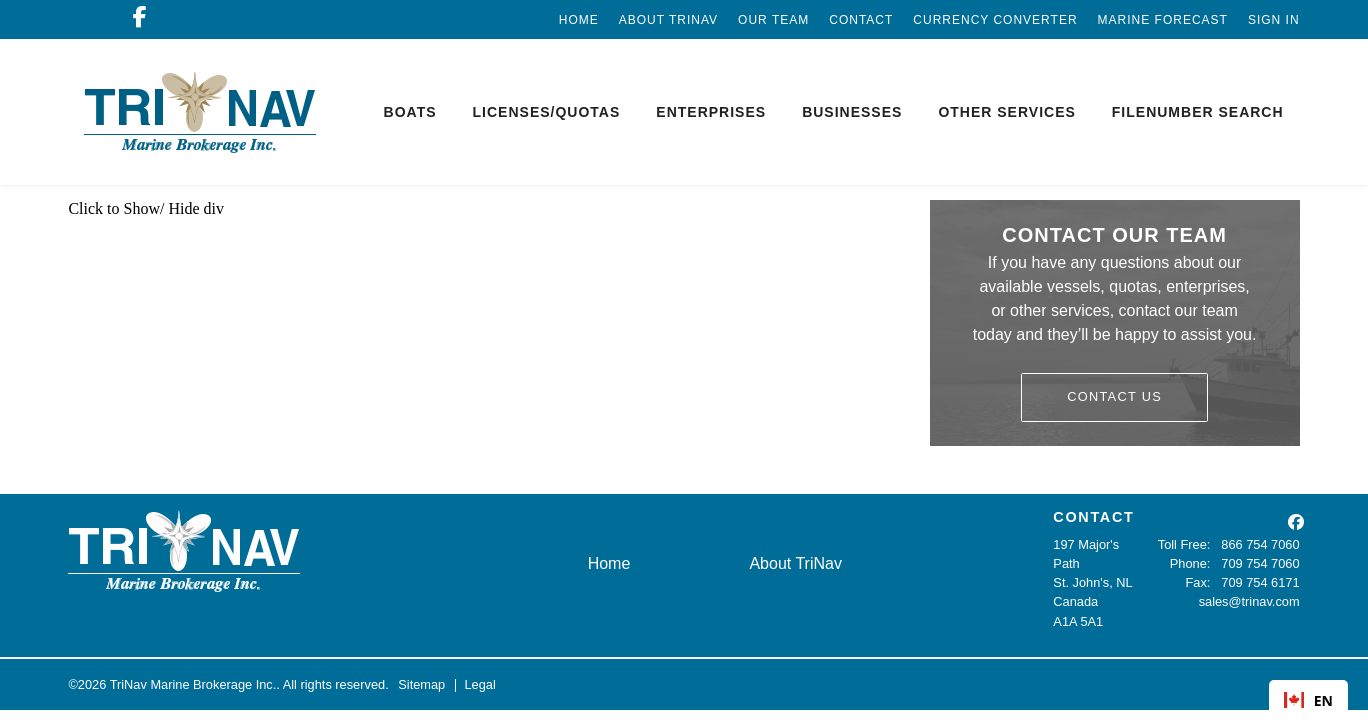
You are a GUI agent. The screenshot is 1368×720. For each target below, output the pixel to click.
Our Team (773, 20)
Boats (410, 112)
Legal (479, 684)
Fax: (1197, 582)
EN (1308, 700)
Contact (861, 20)
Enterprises (711, 112)
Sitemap (421, 684)
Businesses (852, 112)
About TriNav (668, 20)
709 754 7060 (1260, 563)
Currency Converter (995, 20)
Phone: (1190, 563)
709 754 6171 (1260, 582)
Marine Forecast (1163, 20)
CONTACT (1093, 517)
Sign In (1274, 20)
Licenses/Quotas (547, 112)
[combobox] (1308, 700)
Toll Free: (1184, 544)
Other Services (1006, 112)
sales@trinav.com (1249, 601)
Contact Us (1114, 396)
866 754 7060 (1260, 544)
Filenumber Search (1198, 112)
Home (579, 20)
